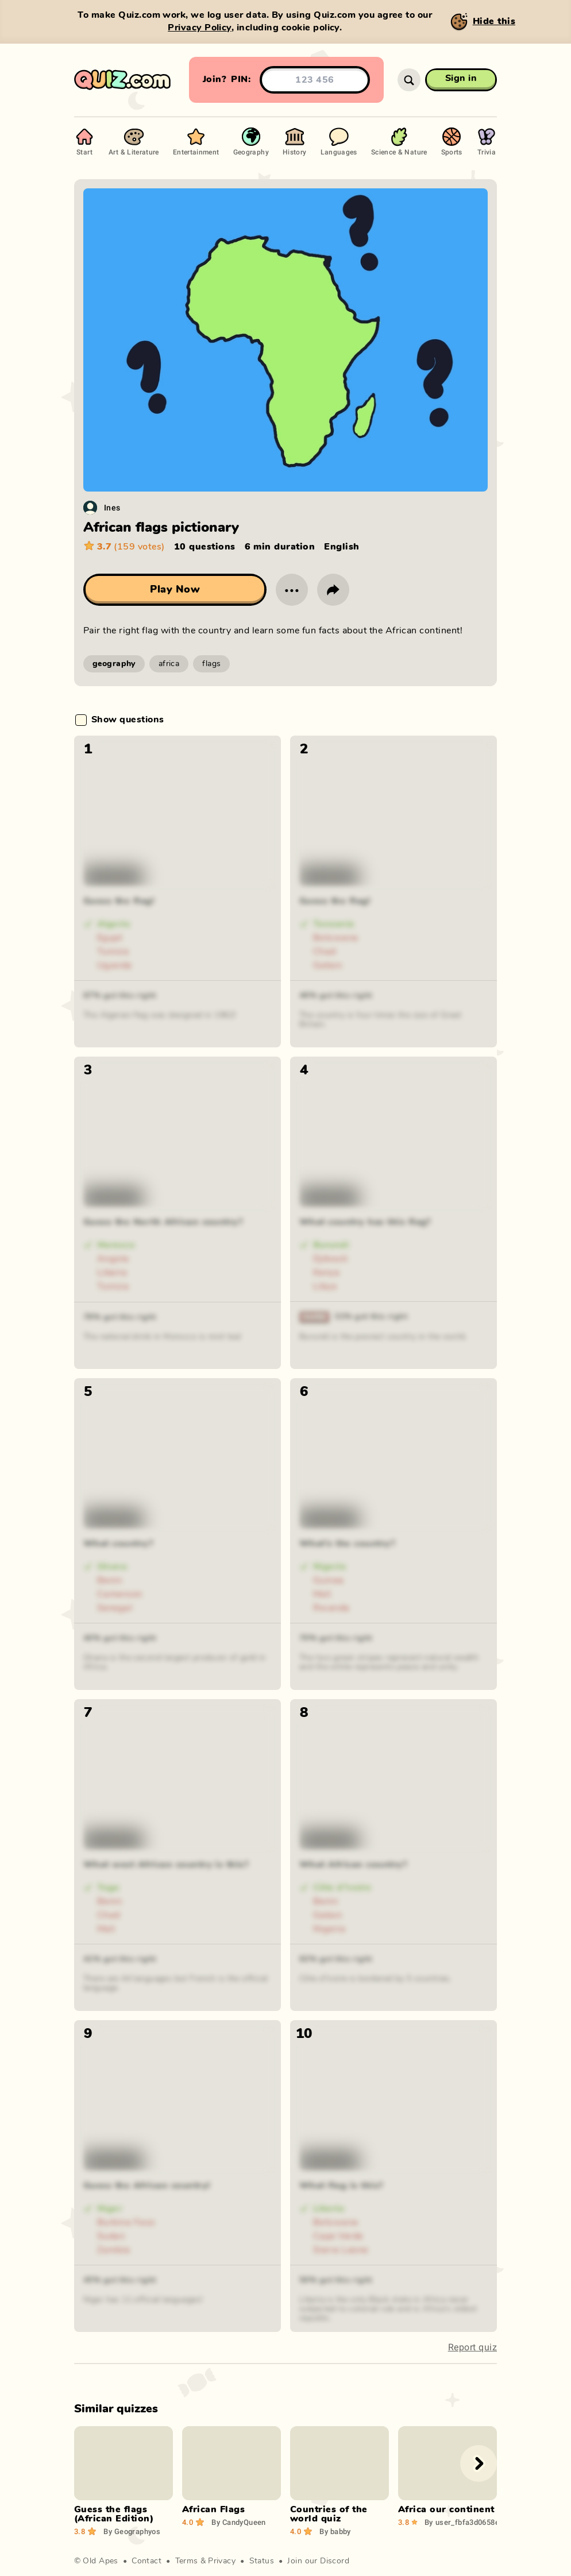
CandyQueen (238, 2522)
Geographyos (131, 2531)
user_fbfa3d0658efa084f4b (478, 2522)
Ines (112, 507)
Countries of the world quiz (329, 2514)
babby (335, 2531)
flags (211, 664)
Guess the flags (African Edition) (113, 2514)
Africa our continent (446, 2509)
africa (169, 664)
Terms (186, 2561)
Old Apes (100, 2561)
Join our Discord (318, 2561)
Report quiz (472, 2347)
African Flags (213, 2509)
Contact (146, 2561)
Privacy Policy (200, 27)
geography (114, 664)
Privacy (222, 2561)
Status (262, 2561)
